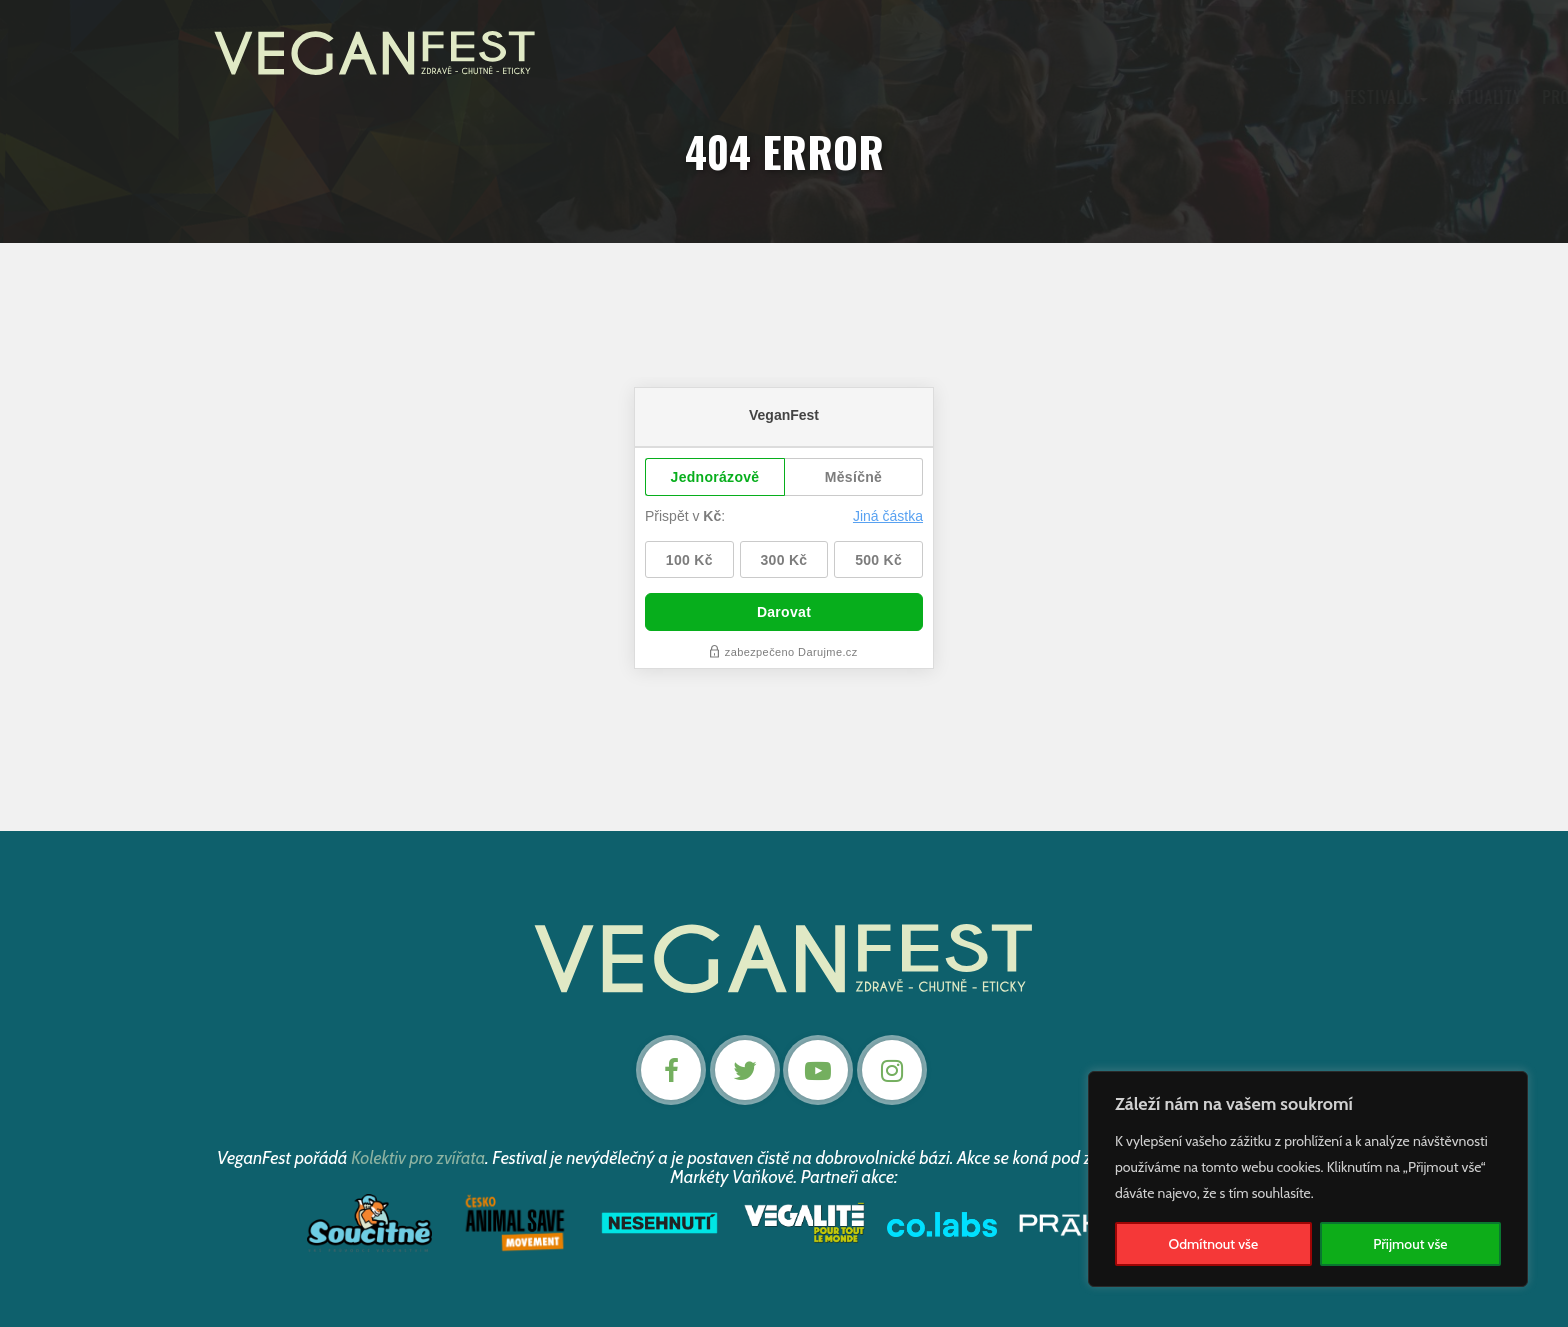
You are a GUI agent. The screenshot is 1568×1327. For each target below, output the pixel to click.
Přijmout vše (1410, 1244)
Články (947, 98)
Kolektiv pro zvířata (418, 1156)
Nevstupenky (1276, 98)
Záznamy (868, 98)
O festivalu (583, 98)
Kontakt (1169, 98)
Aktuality (689, 98)
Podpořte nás (1051, 98)
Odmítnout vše (1214, 1244)
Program (780, 98)
